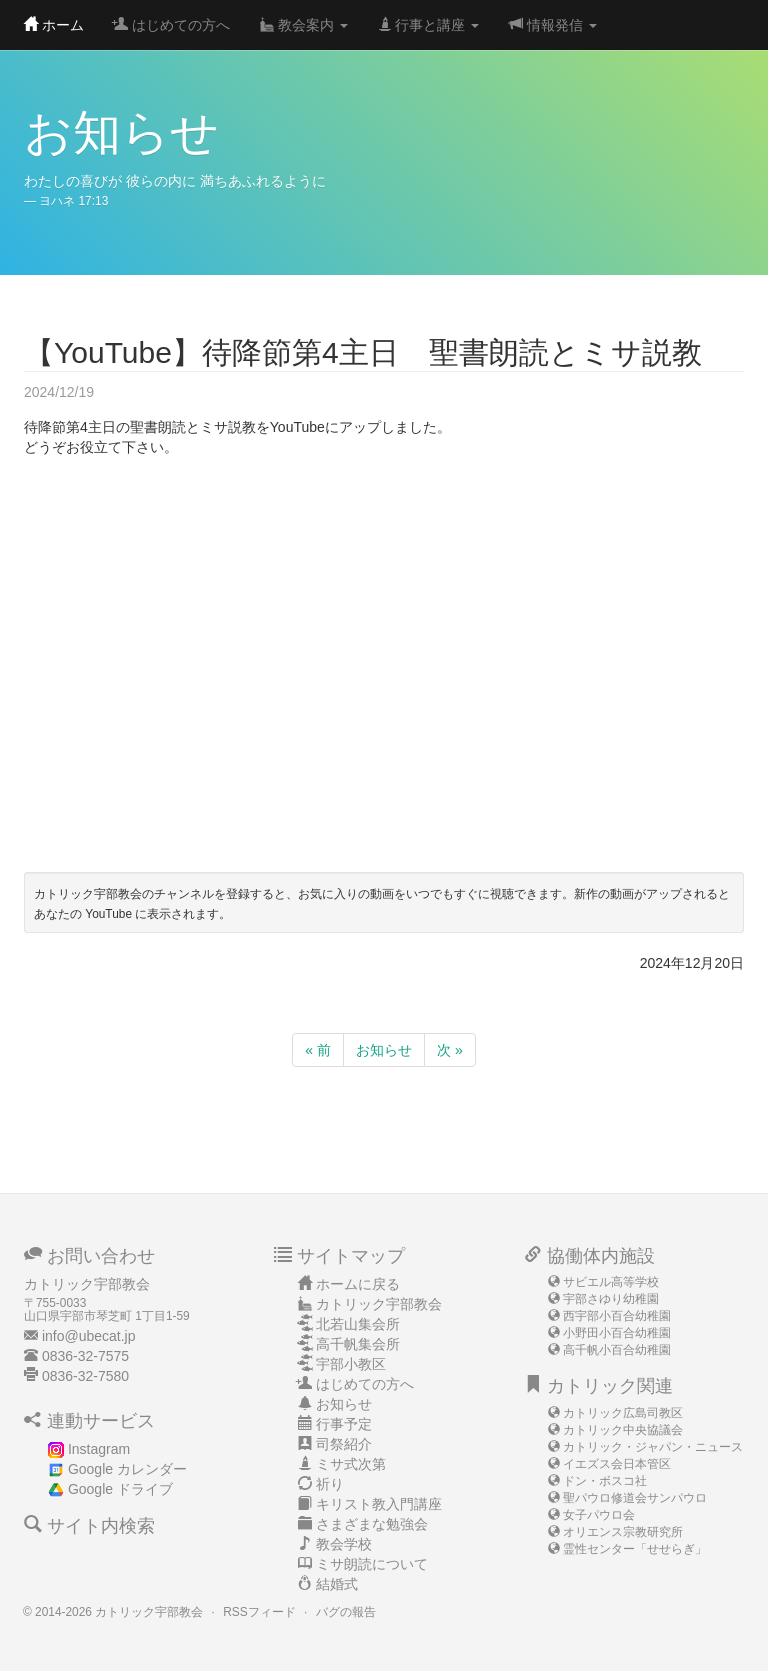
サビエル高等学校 (611, 1282)
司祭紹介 (344, 1444)
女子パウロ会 (599, 1515)
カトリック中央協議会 (623, 1430)
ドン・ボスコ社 (605, 1481)
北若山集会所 (358, 1324)
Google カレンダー (127, 1469)
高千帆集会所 (358, 1344)
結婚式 (337, 1584)
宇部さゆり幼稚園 (611, 1299)
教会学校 (344, 1544)
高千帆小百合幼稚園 (617, 1350)
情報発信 (553, 25)
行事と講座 (429, 25)
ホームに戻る (358, 1284)
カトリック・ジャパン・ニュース (653, 1447)
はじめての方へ (172, 25)
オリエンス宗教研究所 (623, 1532)
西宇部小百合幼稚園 (617, 1316)
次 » (450, 1050)
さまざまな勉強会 (372, 1524)
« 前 (318, 1050)
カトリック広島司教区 (623, 1413)
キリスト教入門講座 (379, 1504)
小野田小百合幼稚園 (617, 1333)
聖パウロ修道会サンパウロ (635, 1498)
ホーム (54, 25)
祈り (330, 1484)
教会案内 (304, 25)
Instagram (99, 1449)
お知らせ (384, 1050)
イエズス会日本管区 (617, 1464)
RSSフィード (259, 1612)
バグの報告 (346, 1612)
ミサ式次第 (351, 1464)
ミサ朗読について (372, 1564)
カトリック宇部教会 (379, 1304)
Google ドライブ (120, 1489)
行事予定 (344, 1424)
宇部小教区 (351, 1364)
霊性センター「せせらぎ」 (635, 1549)
